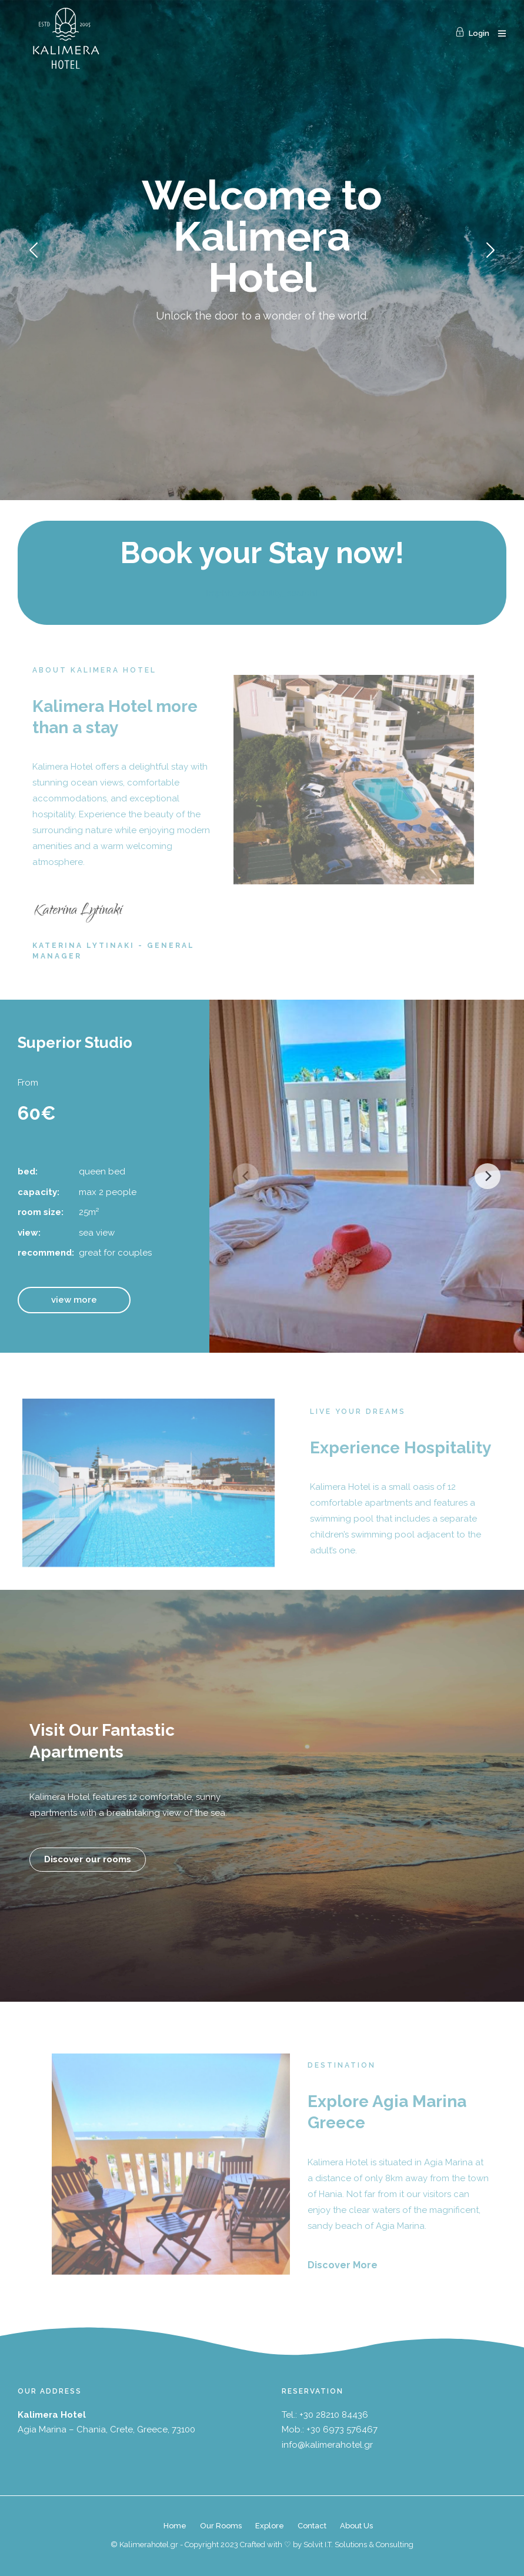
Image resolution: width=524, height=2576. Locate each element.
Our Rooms (221, 2525)
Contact (312, 2525)
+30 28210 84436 (333, 2414)
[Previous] (246, 1176)
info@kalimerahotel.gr (327, 2444)
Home (174, 2525)
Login (472, 33)
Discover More (343, 2265)
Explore (269, 2525)
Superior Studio (75, 1042)
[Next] (487, 1176)
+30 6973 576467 (342, 2429)
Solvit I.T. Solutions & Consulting (358, 2544)
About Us (356, 2525)
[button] (74, 1300)
